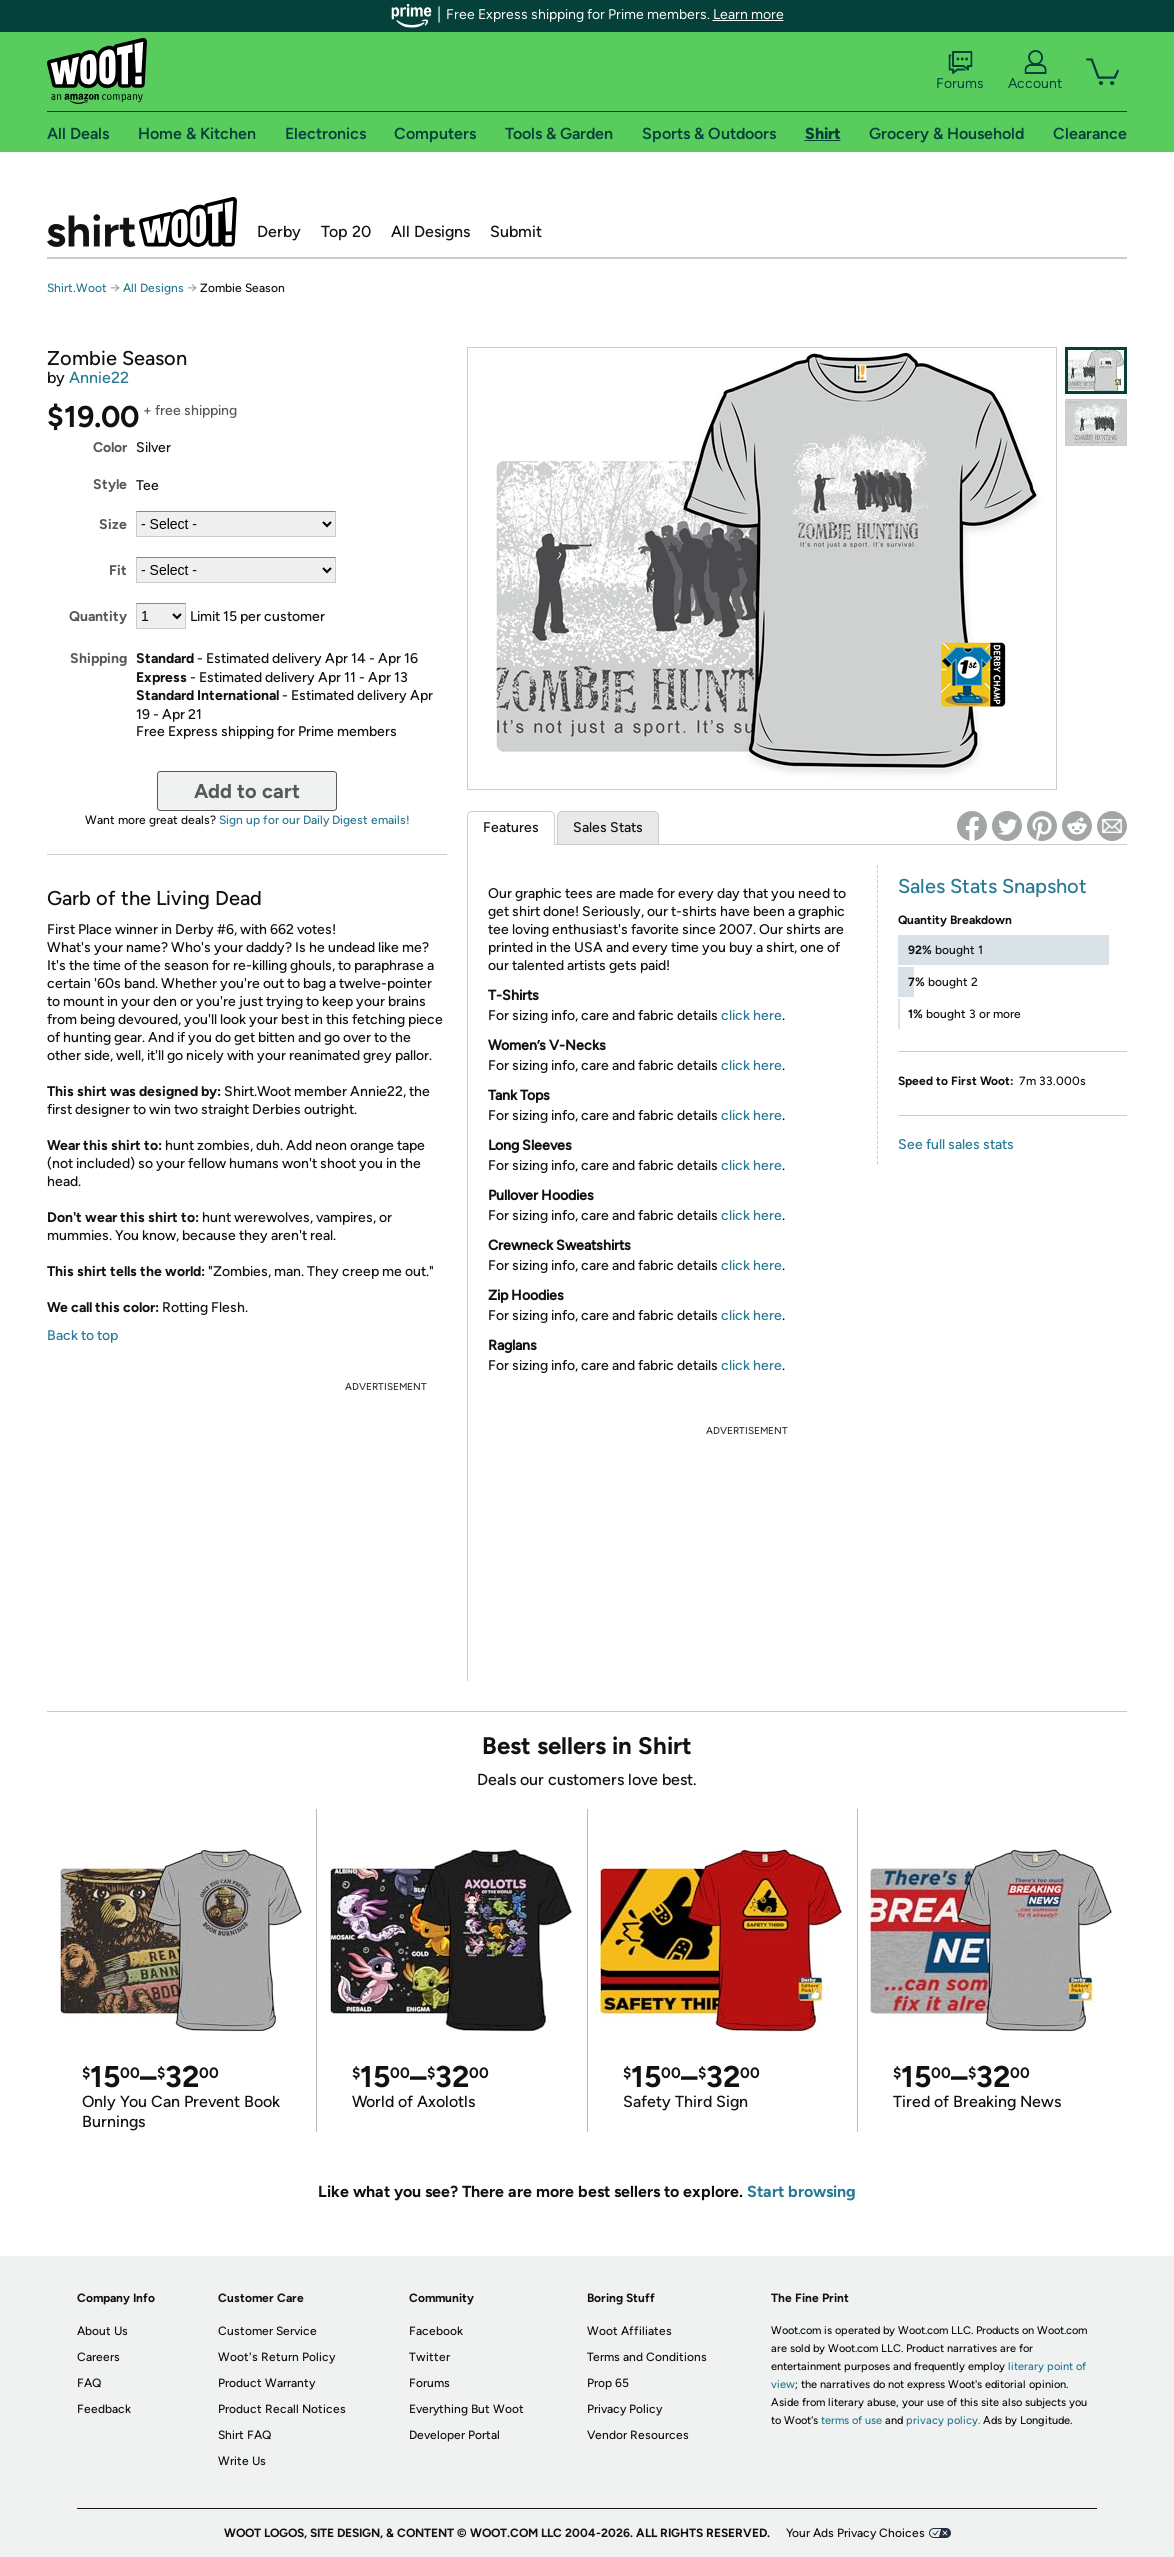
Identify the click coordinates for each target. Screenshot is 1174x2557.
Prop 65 (608, 2383)
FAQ (89, 2383)
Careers (98, 2357)
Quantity (98, 616)
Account (1035, 71)
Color (110, 447)
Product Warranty (266, 2383)
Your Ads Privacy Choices (855, 2533)
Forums (960, 71)
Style (110, 484)
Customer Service (267, 2331)
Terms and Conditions (647, 2357)
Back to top (82, 1335)
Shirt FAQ (244, 2435)
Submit (516, 231)
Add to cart (247, 791)
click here (751, 1015)
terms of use (851, 2420)
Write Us (242, 2461)
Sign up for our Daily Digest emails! (314, 820)
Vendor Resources (638, 2435)
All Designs (430, 231)
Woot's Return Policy (276, 2357)
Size (113, 524)
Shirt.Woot (142, 222)
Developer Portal (454, 2435)
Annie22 (99, 377)
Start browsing (801, 2191)
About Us (102, 2331)
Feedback (104, 2409)
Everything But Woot (466, 2409)
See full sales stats (956, 1144)
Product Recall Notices (282, 2409)
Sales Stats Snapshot (992, 886)
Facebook (436, 2331)
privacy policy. (943, 2420)
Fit (118, 570)
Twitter (429, 2357)
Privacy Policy (624, 2409)
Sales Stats (608, 827)
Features (511, 827)
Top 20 (346, 231)
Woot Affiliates (629, 2331)
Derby (279, 231)
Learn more (748, 14)
